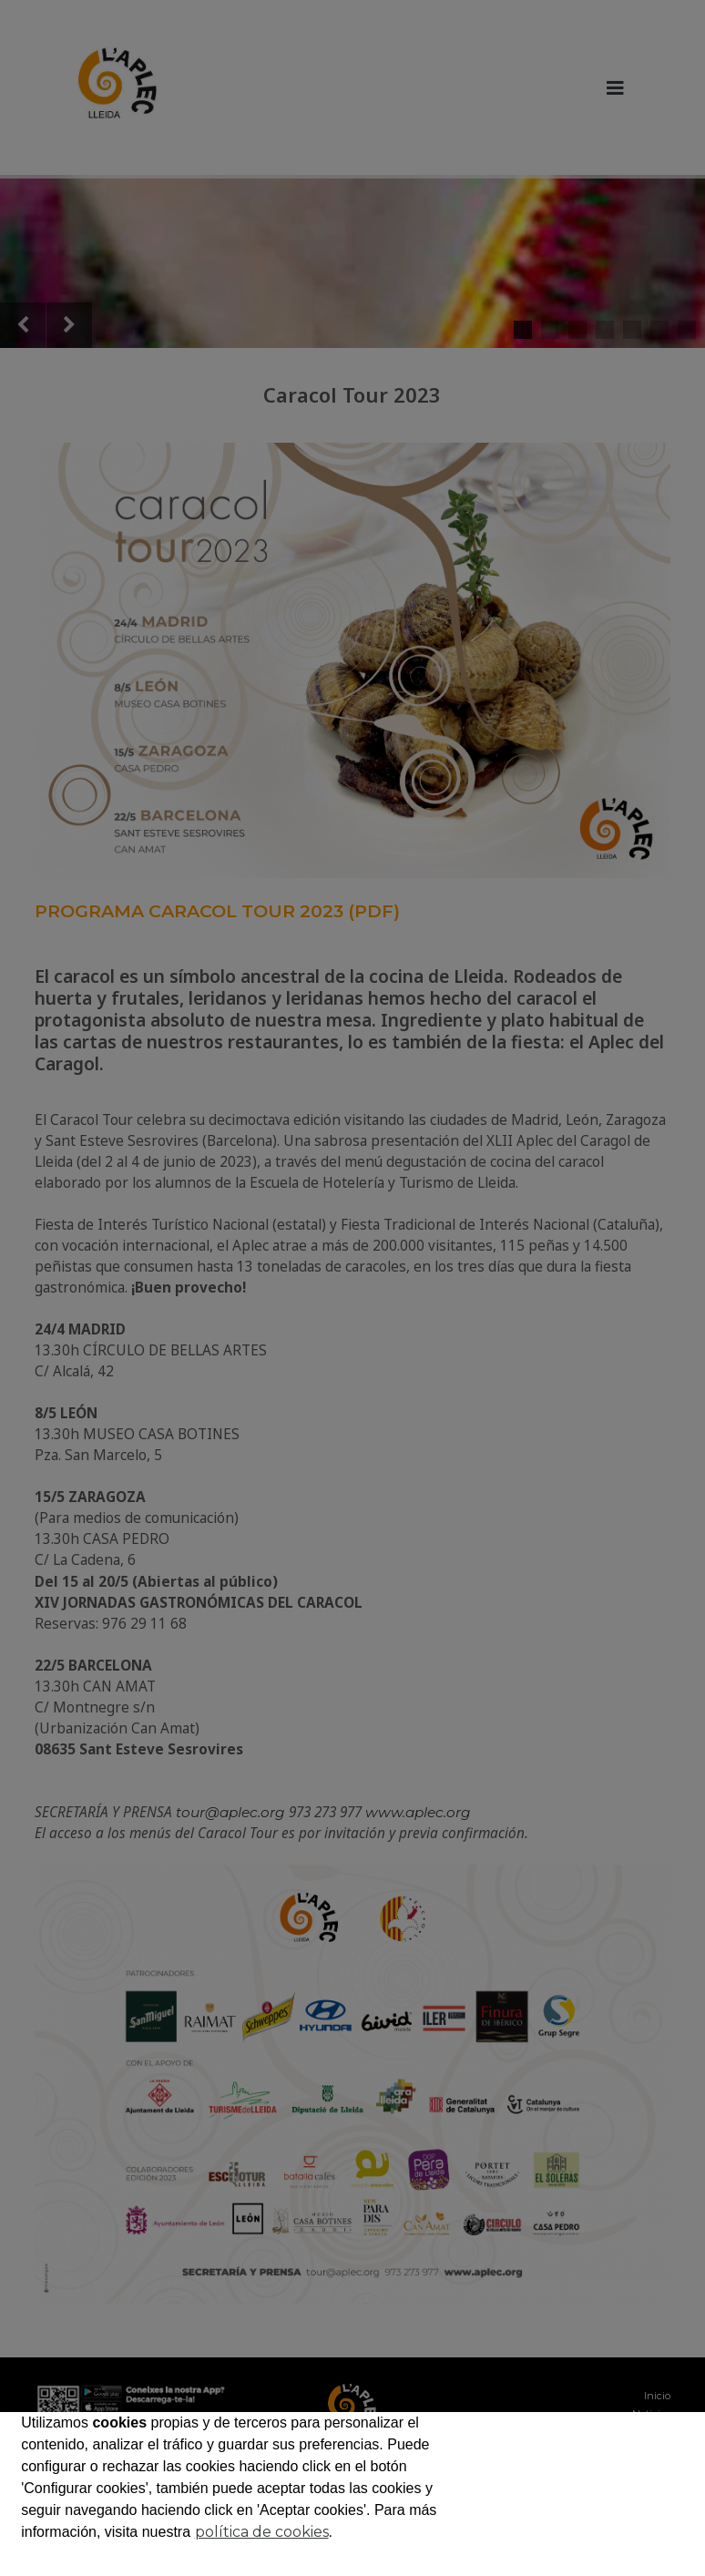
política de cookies (262, 2531)
